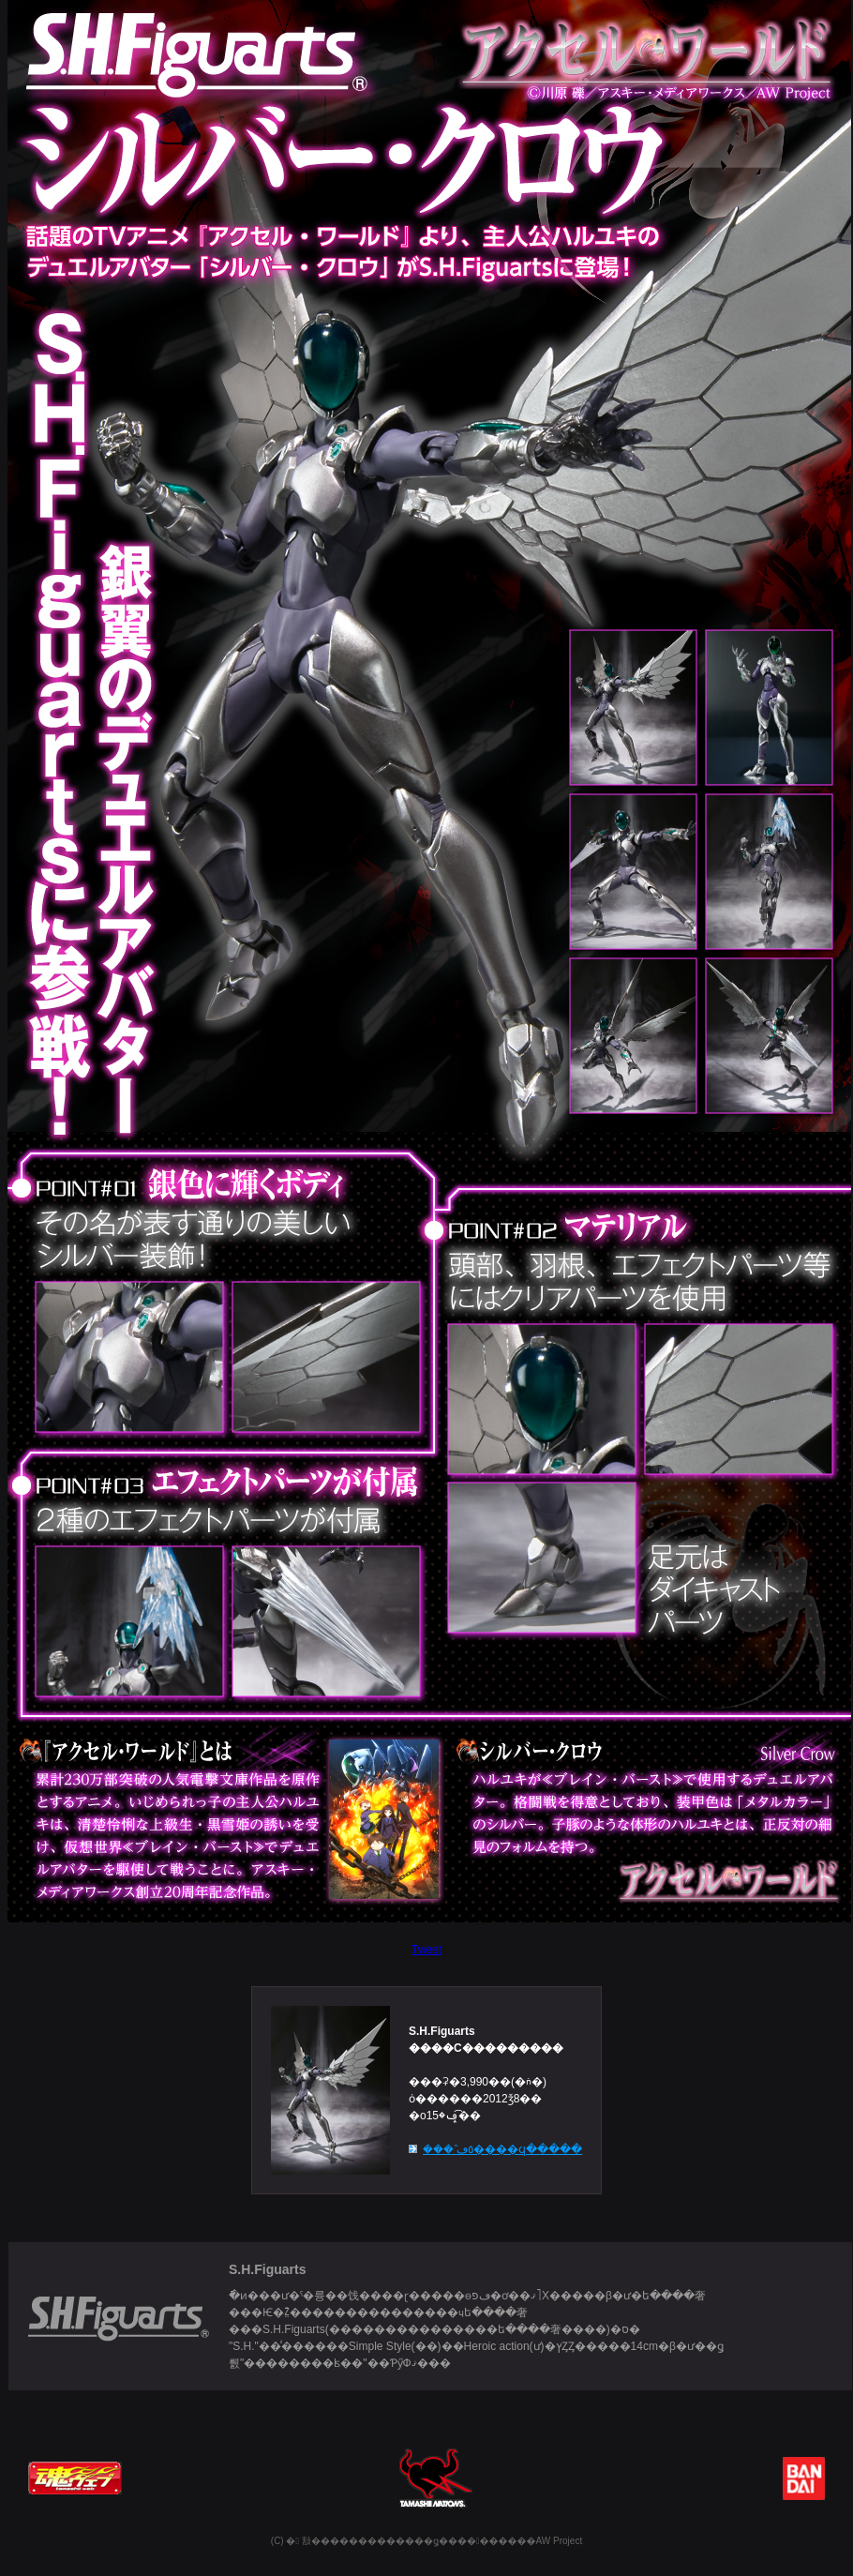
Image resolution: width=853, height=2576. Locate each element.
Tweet (426, 1949)
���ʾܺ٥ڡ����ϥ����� (502, 2149)
